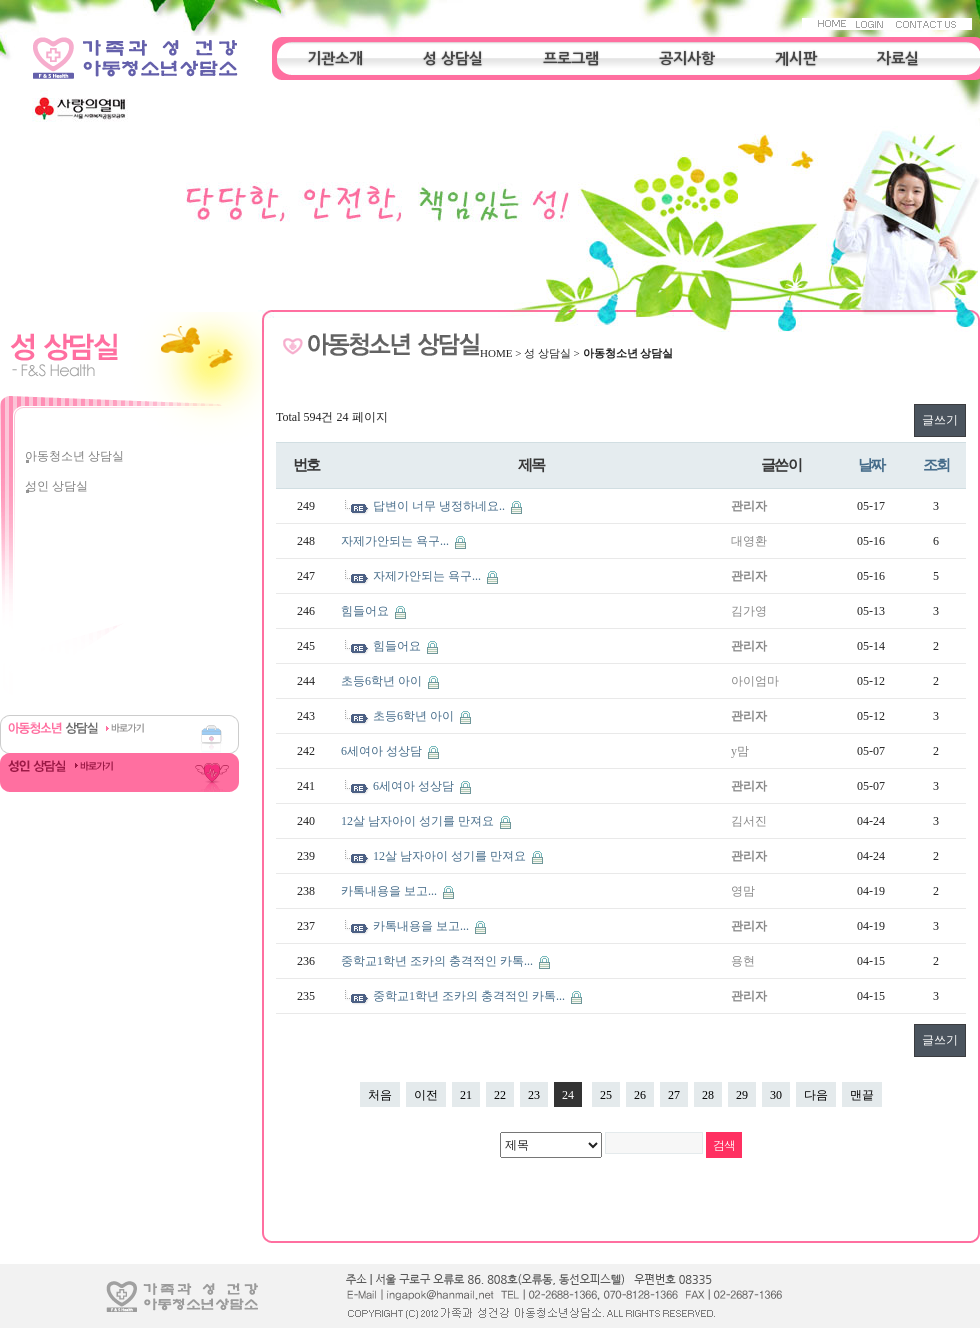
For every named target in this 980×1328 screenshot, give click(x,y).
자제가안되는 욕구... (396, 541)
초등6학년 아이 (383, 681)
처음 (380, 1095)
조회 (936, 464)
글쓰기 (940, 420)
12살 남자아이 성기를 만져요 (419, 821)
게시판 (796, 58)
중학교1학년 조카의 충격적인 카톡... (438, 961)
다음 (816, 1095)
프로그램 (571, 58)
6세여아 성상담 (383, 751)
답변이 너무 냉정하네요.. (440, 506)
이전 (426, 1095)
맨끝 (862, 1095)
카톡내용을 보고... (390, 891)
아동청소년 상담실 (74, 456)
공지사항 (687, 58)
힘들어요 (366, 611)
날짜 (871, 464)
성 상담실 (453, 58)
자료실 (898, 58)
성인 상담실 (56, 486)
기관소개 (335, 58)
